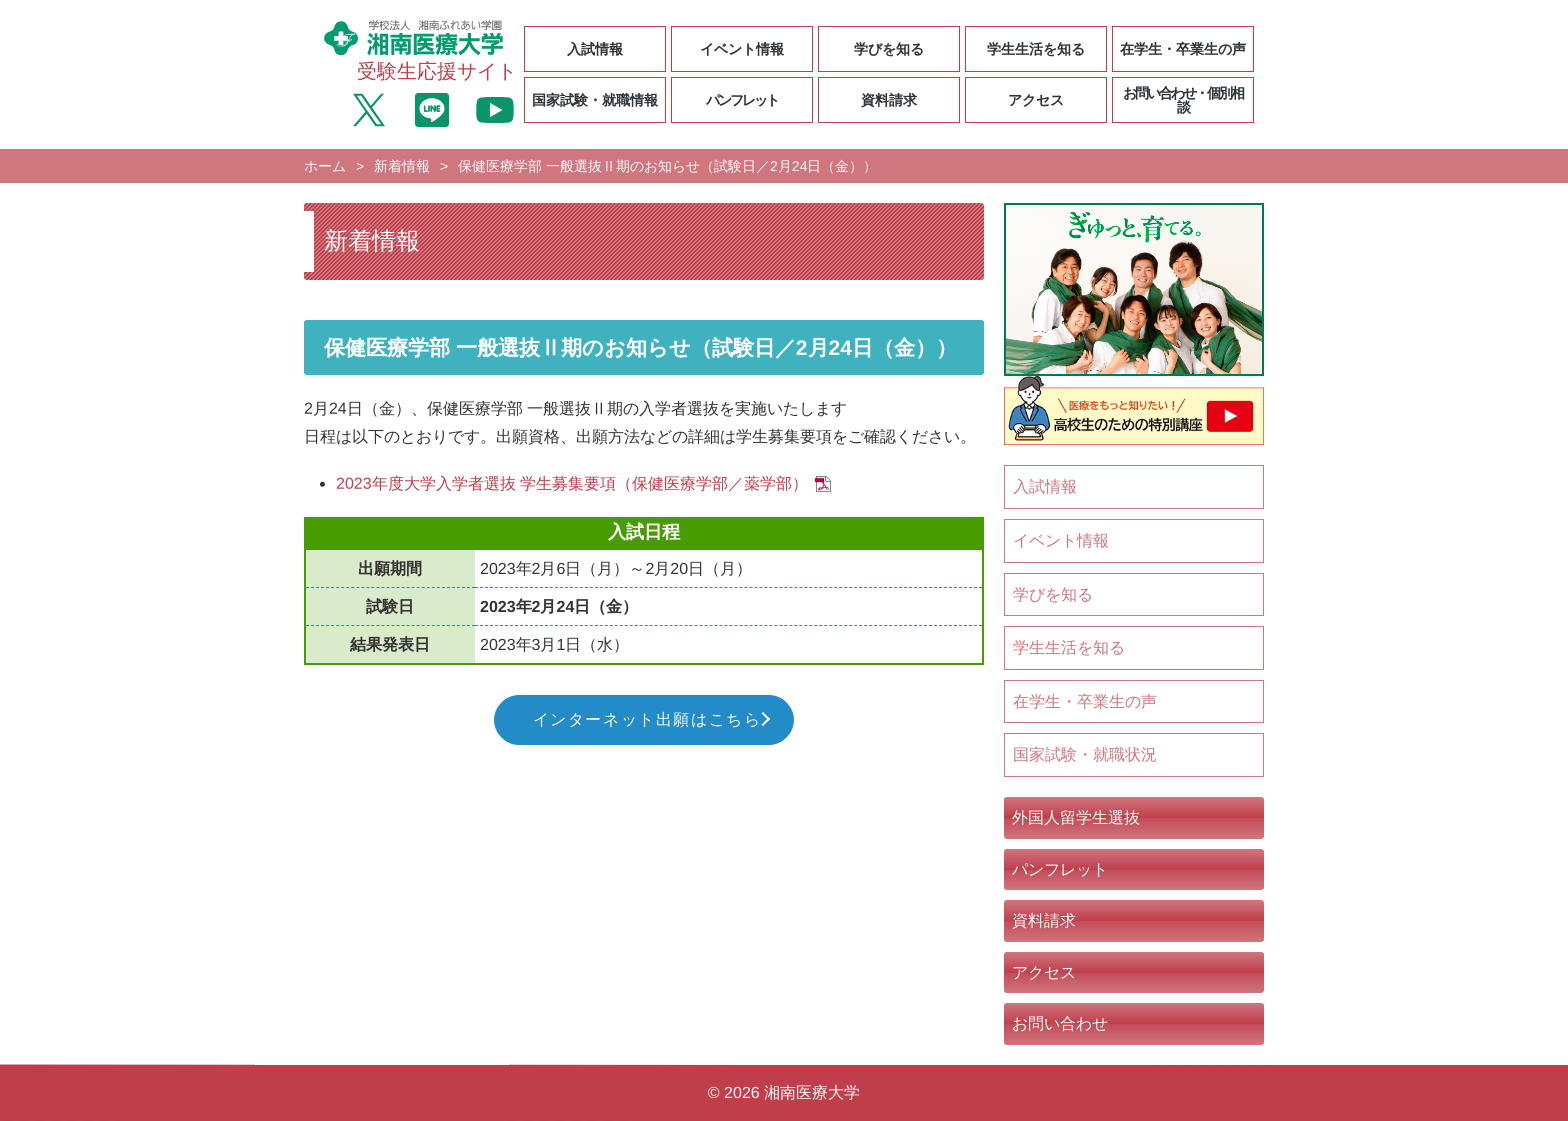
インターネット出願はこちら (647, 719)
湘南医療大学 (812, 1092)
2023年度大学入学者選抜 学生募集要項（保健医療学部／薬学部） (572, 483)
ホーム (325, 166)
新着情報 (402, 166)
